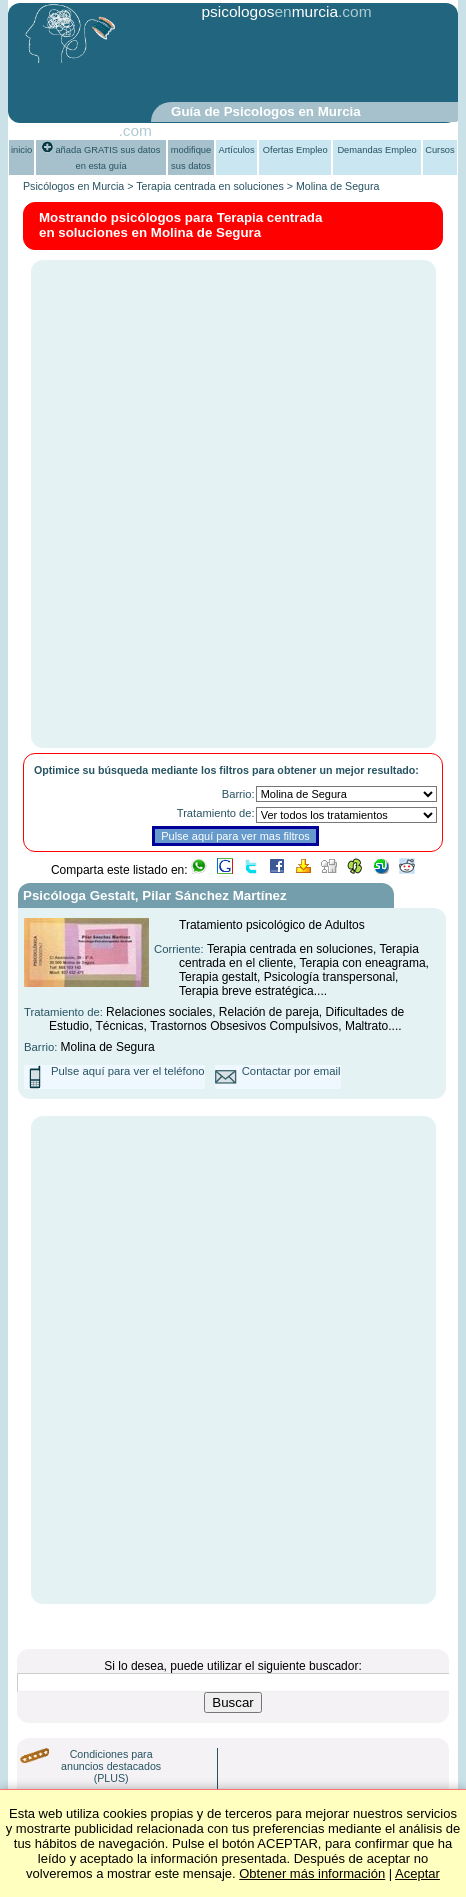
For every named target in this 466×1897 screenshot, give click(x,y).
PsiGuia (91, 130)
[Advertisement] (251, 63)
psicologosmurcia (269, 11)
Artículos (236, 150)
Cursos (440, 150)
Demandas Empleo (376, 150)
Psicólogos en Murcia (73, 186)
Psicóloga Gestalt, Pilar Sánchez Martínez (155, 895)
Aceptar (417, 1873)
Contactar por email (291, 1071)
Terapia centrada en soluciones (210, 186)
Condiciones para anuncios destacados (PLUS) (111, 1766)
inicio (21, 150)
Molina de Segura (338, 186)
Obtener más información (312, 1873)
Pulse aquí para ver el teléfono (128, 1071)
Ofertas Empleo (295, 150)
